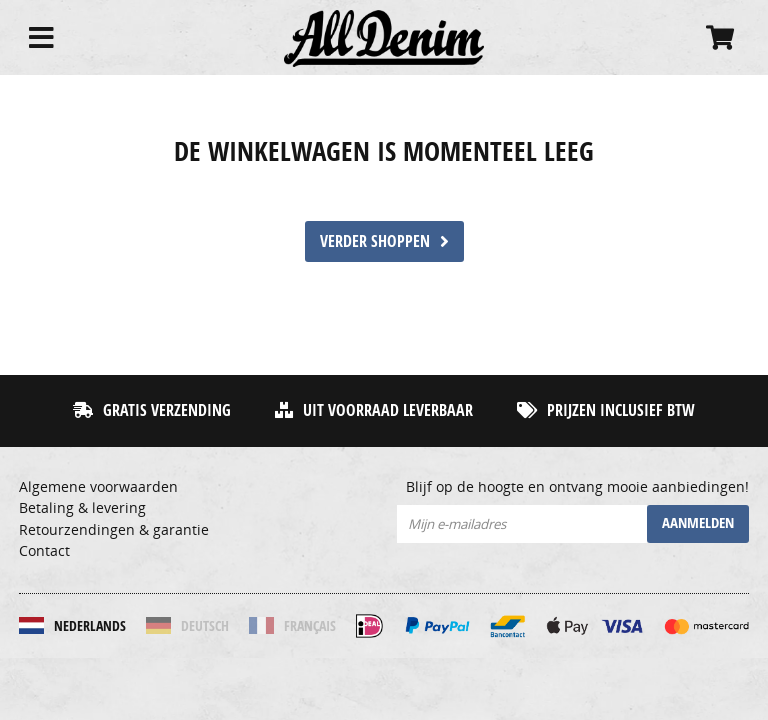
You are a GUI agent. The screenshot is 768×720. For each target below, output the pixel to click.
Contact (44, 551)
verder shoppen (384, 241)
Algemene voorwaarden (98, 487)
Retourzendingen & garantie (114, 530)
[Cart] (720, 37)
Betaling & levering (82, 508)
